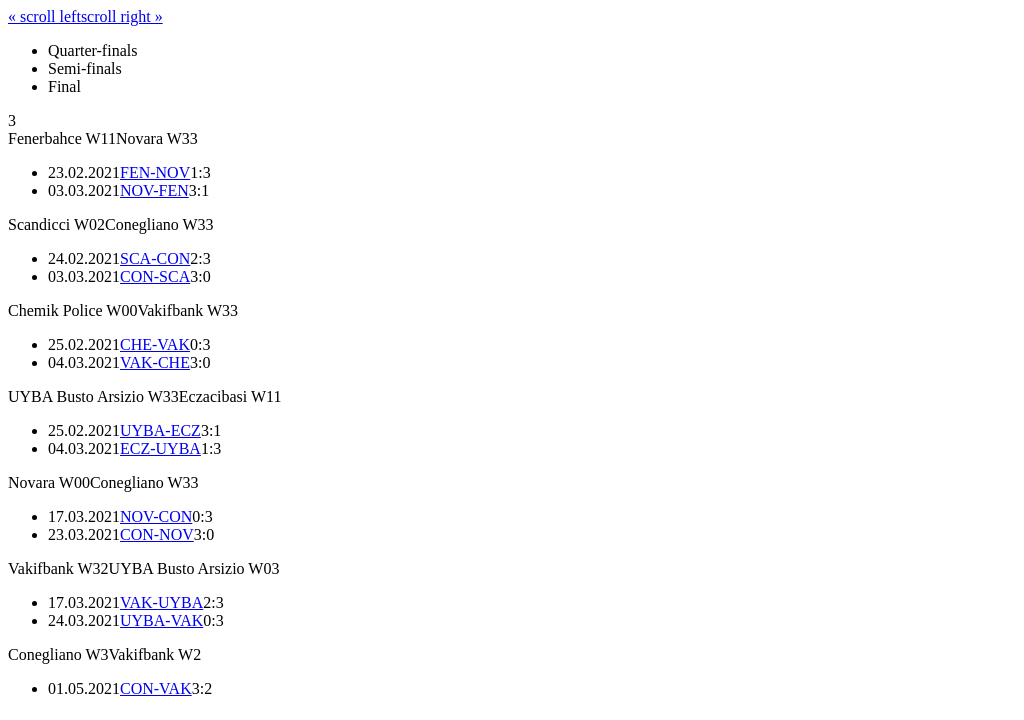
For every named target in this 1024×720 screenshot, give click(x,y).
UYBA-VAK (161, 620)
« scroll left (44, 16)
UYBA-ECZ (160, 430)
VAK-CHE (155, 362)
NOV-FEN (154, 190)
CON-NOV (157, 534)
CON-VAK (156, 688)
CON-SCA (155, 276)
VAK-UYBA (161, 602)
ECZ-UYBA (160, 448)
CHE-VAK (155, 344)
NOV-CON (156, 516)
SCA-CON (155, 258)
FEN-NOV (155, 172)
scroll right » (122, 16)
